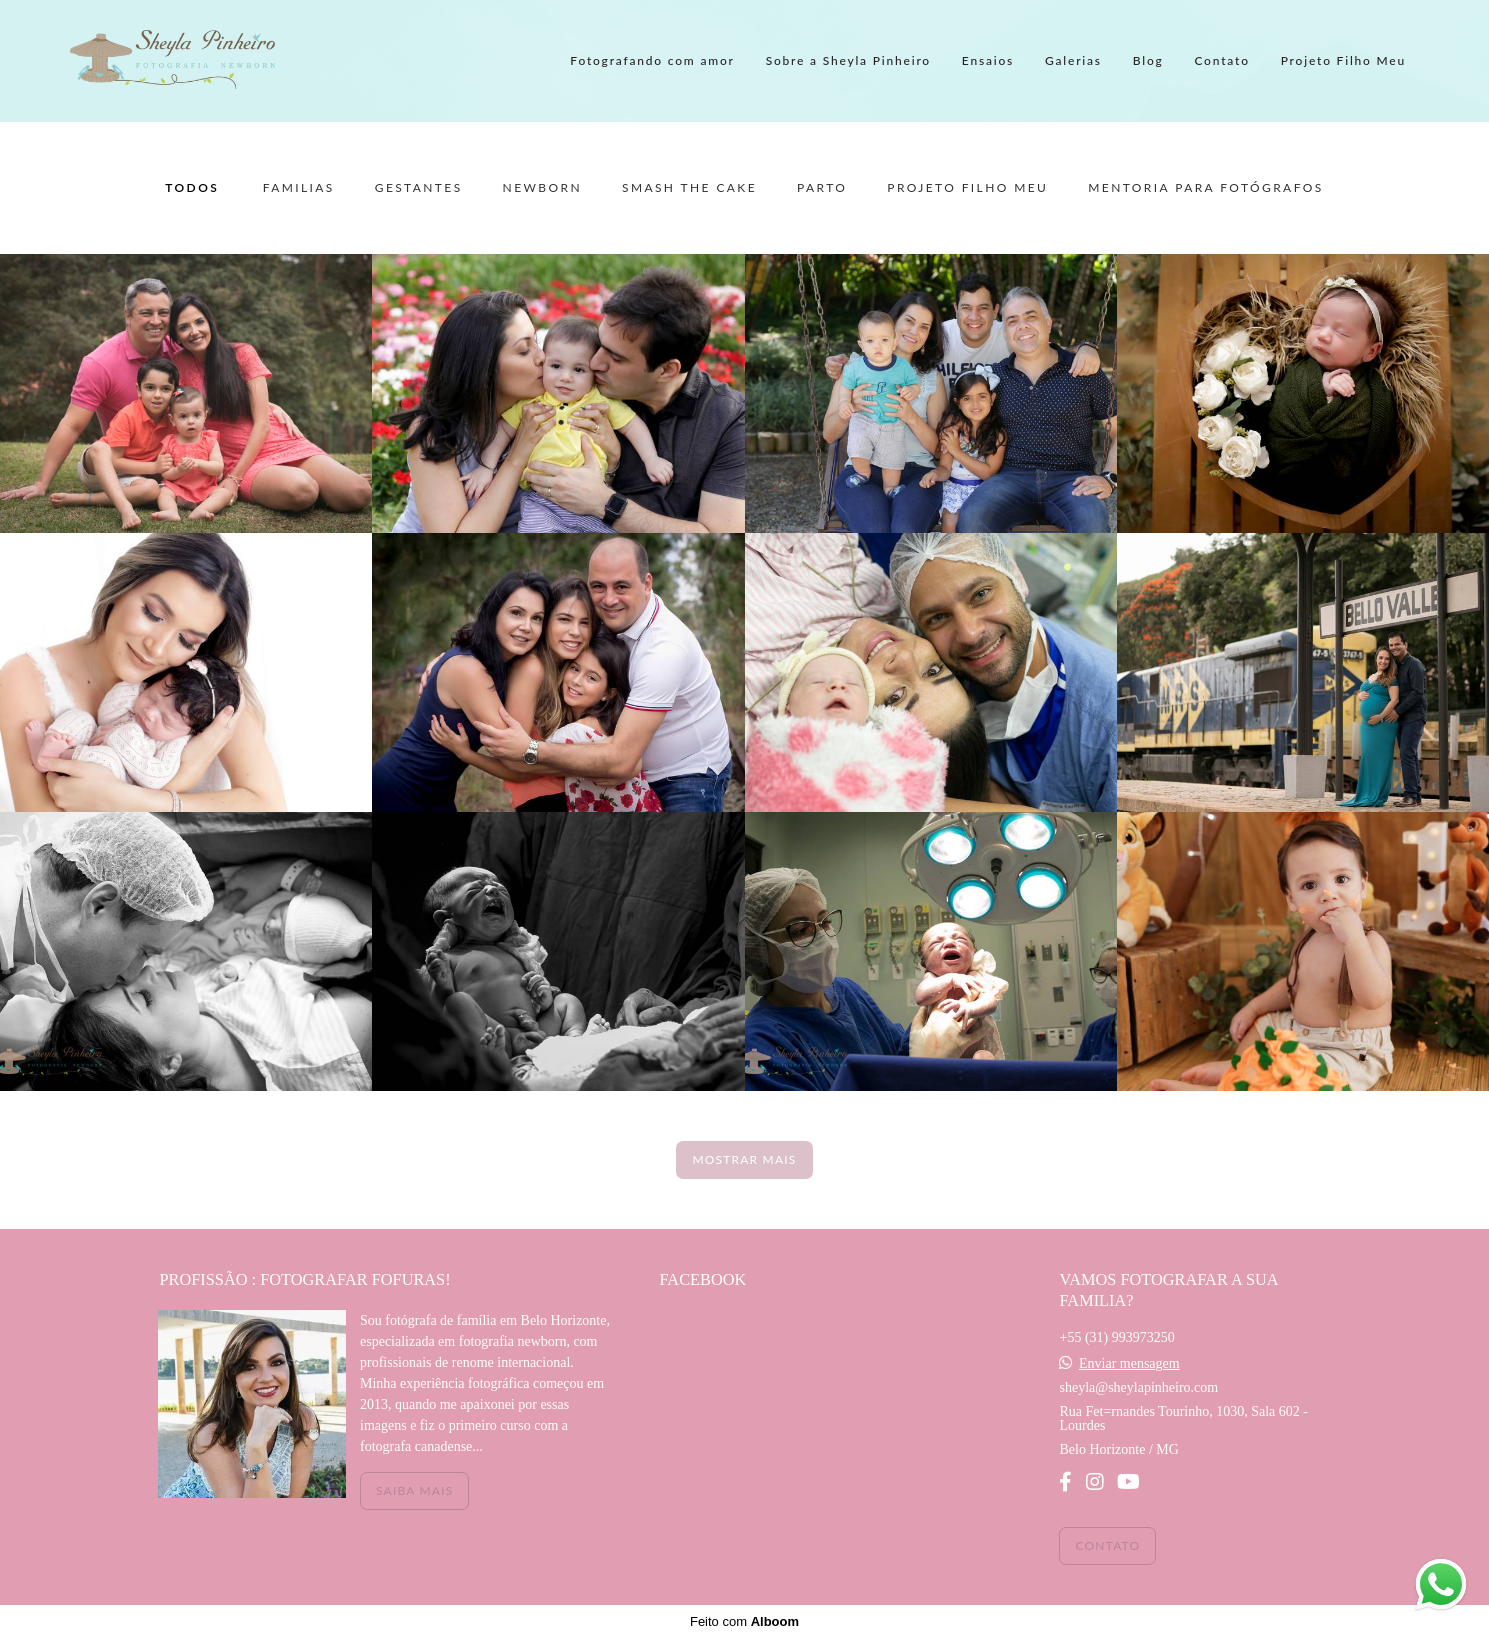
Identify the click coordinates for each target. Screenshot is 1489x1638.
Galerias (1073, 60)
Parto (822, 188)
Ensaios (988, 60)
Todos (192, 188)
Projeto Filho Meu (1343, 60)
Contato (1221, 60)
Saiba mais (414, 1490)
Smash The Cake (689, 188)
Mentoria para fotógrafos (1205, 188)
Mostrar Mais (744, 1159)
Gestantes (419, 188)
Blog (1148, 60)
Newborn (542, 188)
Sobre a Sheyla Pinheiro (848, 60)
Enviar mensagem (1129, 1364)
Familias (299, 188)
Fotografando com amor (652, 60)
